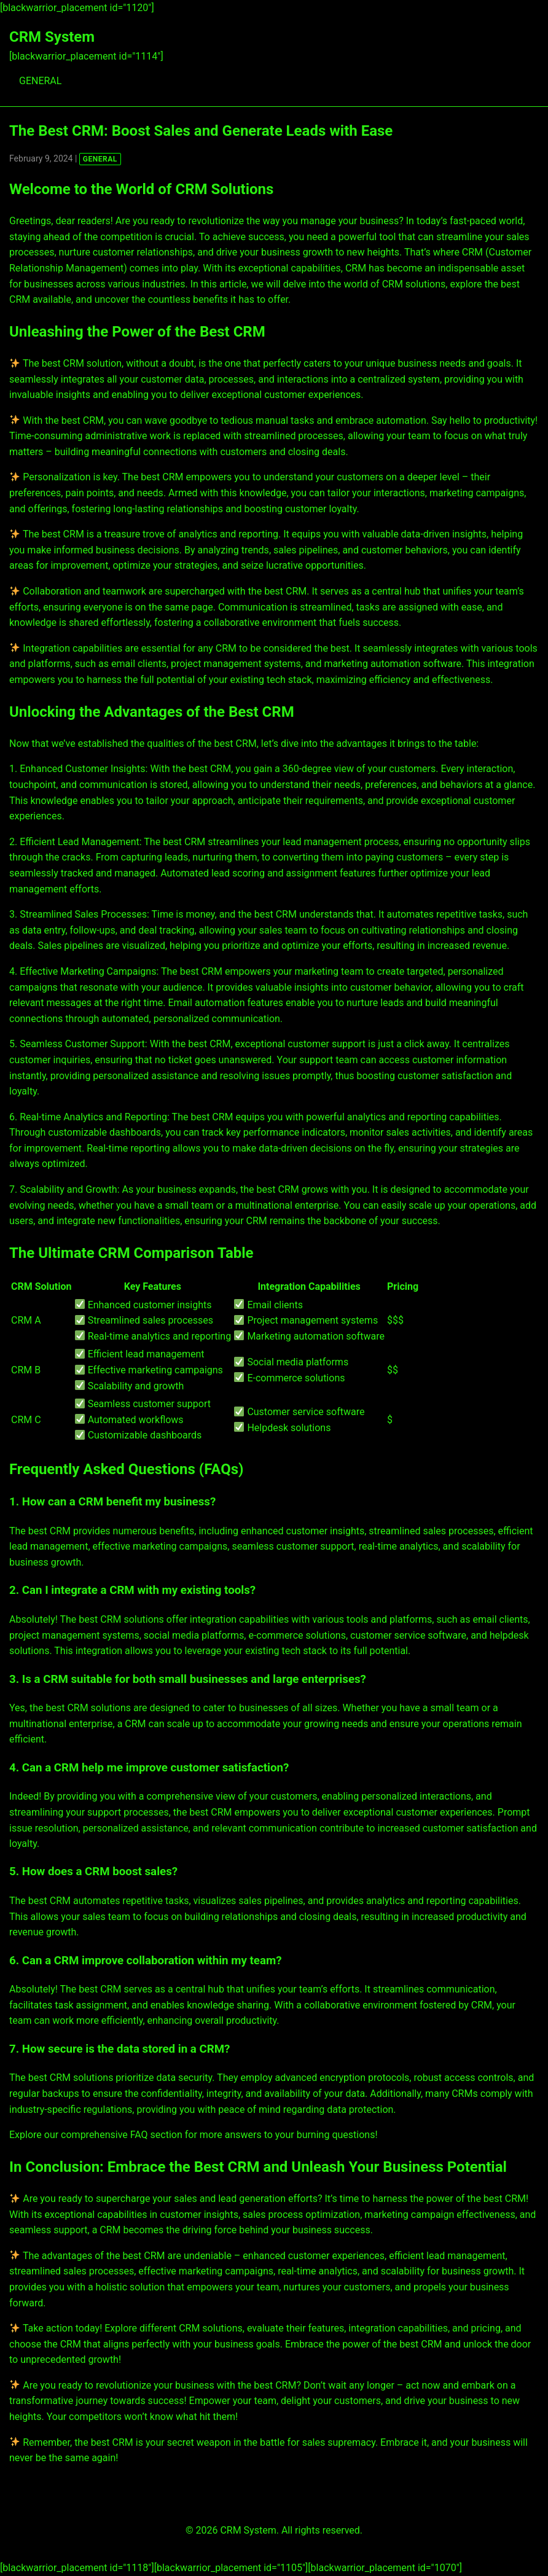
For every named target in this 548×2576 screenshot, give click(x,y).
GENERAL (40, 81)
